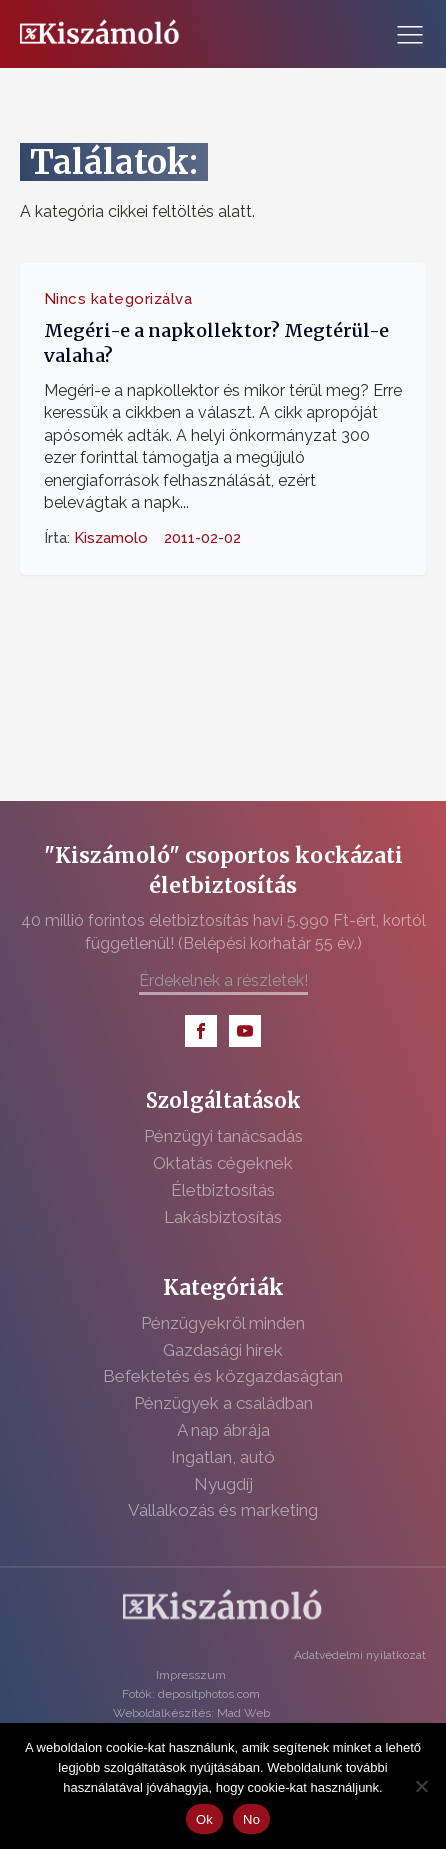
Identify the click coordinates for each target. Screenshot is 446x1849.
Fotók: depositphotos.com (191, 1694)
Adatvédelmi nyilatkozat (360, 1655)
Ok (204, 1819)
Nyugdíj (223, 1484)
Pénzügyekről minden (223, 1323)
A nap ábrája (223, 1430)
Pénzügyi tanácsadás (223, 1136)
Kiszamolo (111, 538)
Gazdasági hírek (223, 1350)
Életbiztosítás (223, 1190)
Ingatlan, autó (223, 1457)
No (251, 1819)
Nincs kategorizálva (118, 299)
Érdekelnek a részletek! (223, 980)
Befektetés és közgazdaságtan (223, 1376)
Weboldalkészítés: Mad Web (191, 1713)
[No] (421, 1786)
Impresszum (191, 1675)
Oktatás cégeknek (223, 1163)
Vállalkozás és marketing (223, 1510)
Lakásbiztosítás (223, 1217)
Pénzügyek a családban (223, 1403)
